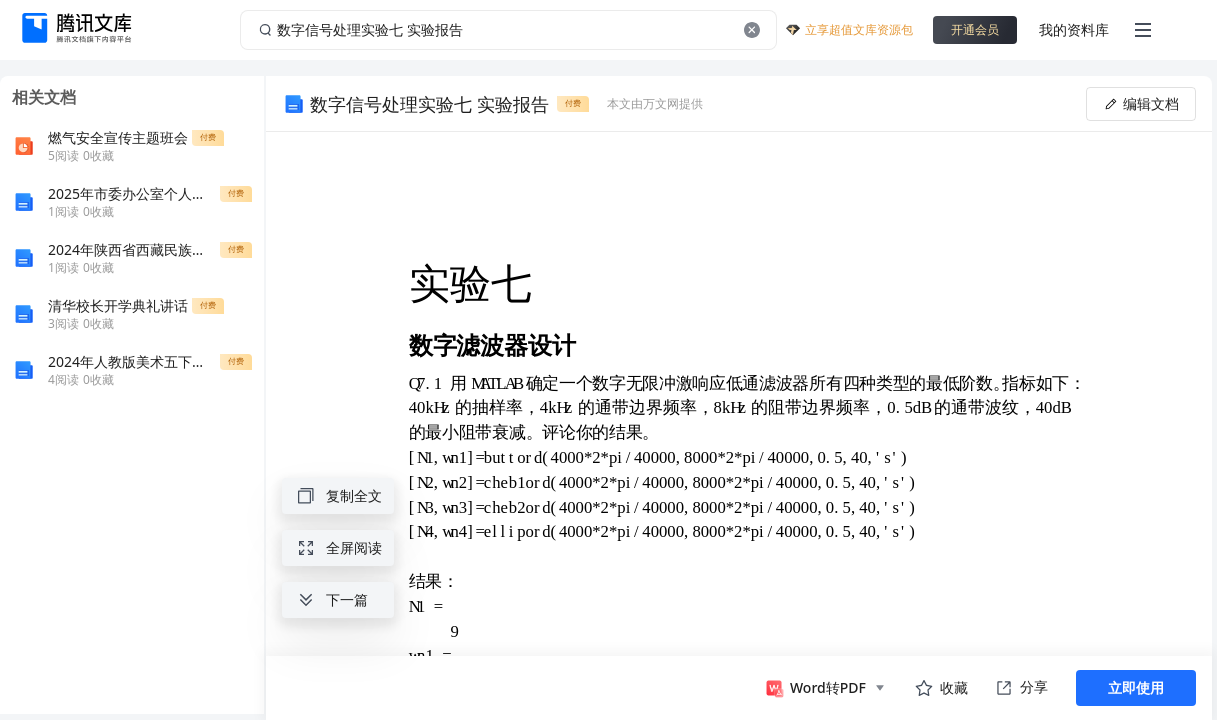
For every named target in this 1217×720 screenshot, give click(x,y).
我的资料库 (1074, 29)
